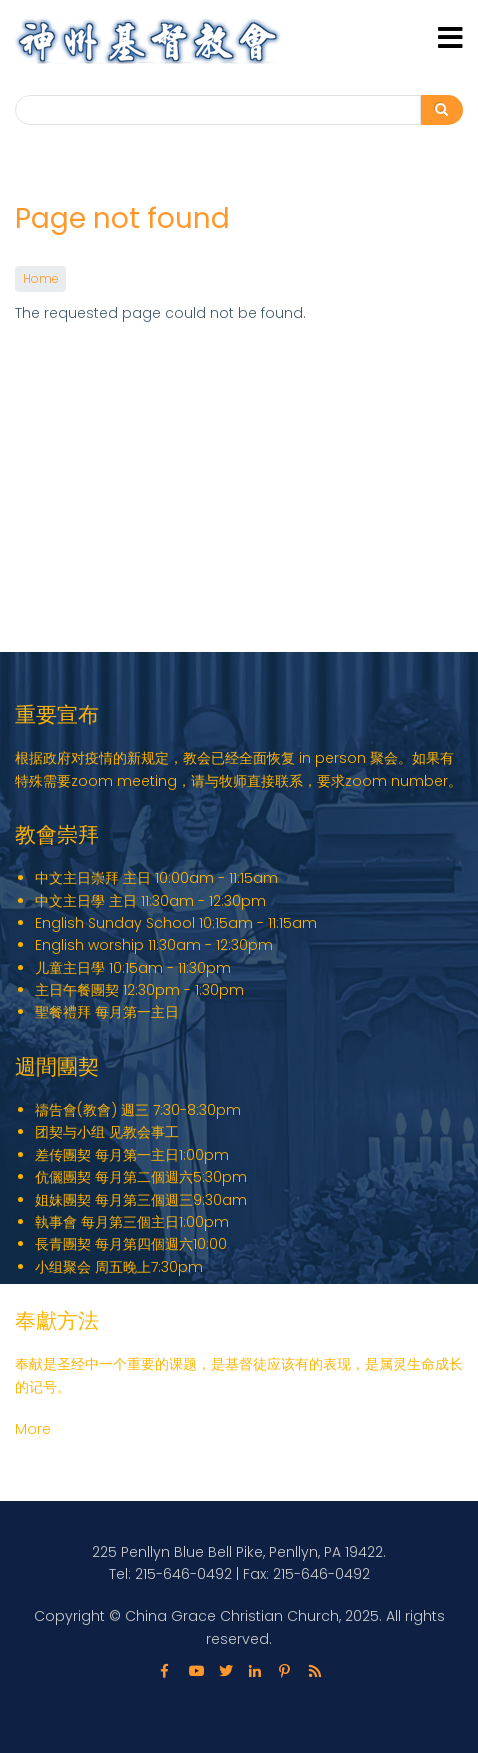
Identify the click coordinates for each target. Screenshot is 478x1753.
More (33, 1429)
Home (40, 279)
